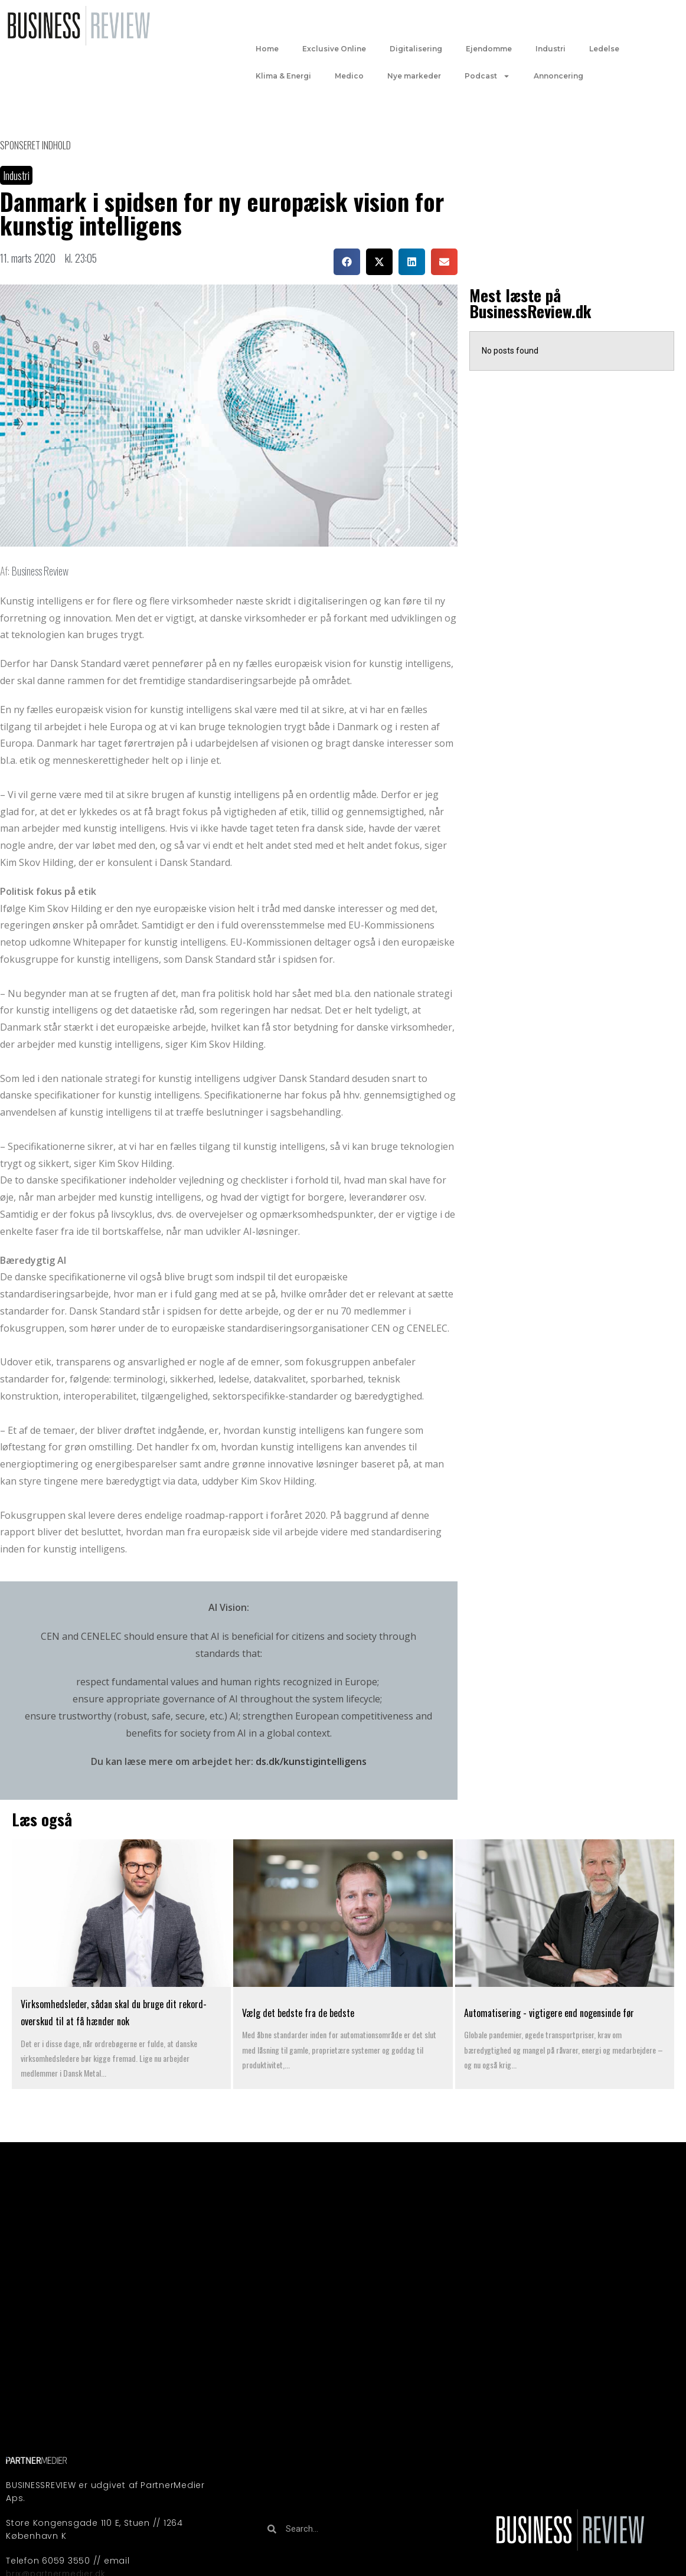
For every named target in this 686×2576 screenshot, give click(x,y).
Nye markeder (414, 75)
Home (267, 48)
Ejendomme (489, 48)
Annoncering (558, 75)
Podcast (487, 76)
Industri (550, 48)
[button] (347, 262)
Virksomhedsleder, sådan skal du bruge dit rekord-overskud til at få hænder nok (114, 2012)
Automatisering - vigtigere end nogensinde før (550, 2013)
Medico (349, 75)
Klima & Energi (283, 75)
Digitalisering (416, 48)
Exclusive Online (334, 48)
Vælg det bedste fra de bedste (298, 2013)
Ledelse (604, 48)
